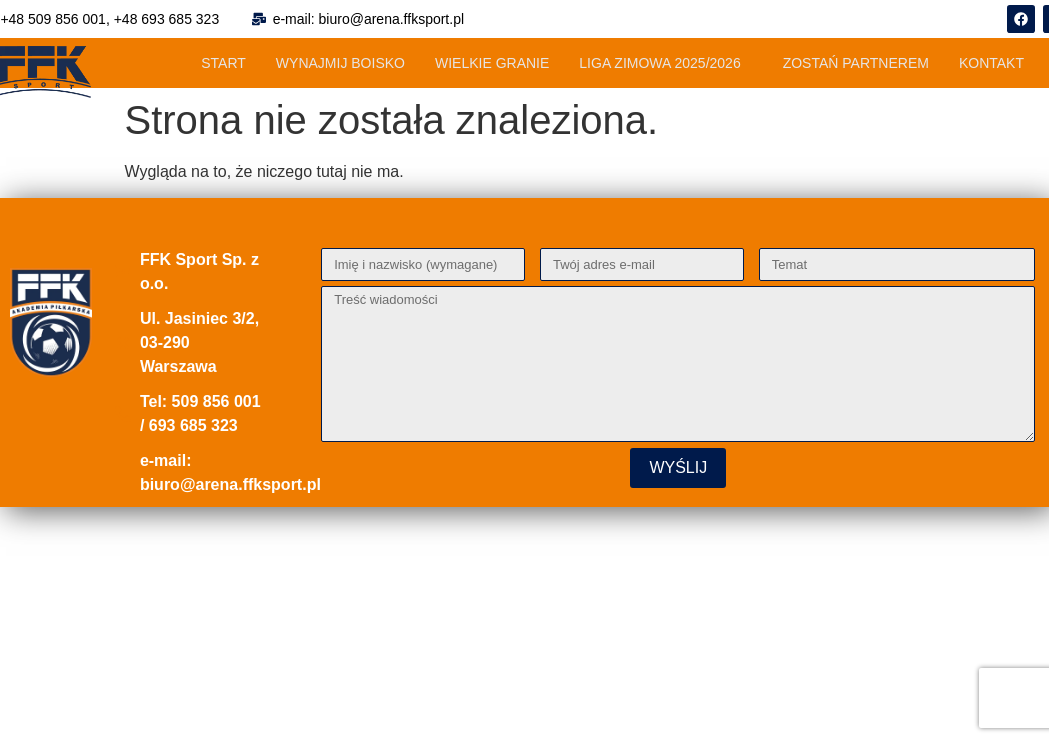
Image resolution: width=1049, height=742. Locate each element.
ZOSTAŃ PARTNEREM (856, 63)
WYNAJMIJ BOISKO (340, 63)
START (223, 63)
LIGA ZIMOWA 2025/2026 (659, 63)
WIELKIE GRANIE (492, 63)
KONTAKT (991, 63)
